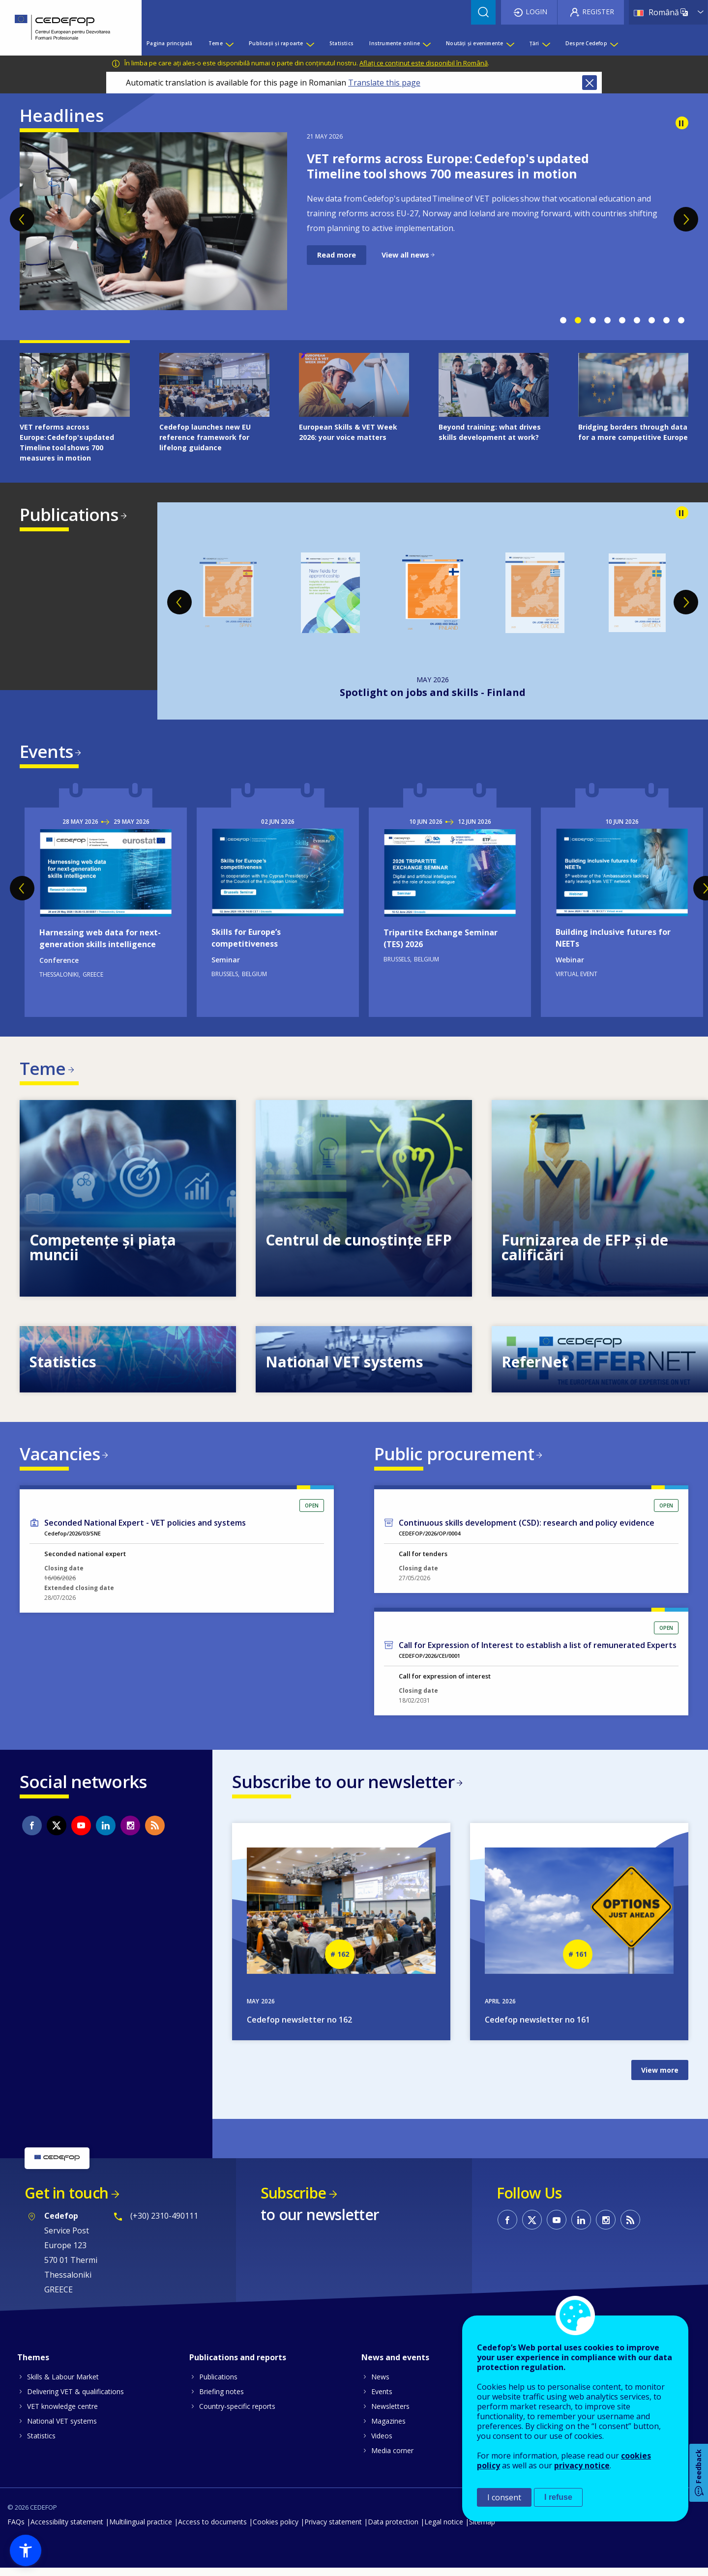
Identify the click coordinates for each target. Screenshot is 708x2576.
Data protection (393, 2529)
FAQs (16, 2529)
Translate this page (384, 82)
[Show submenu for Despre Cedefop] (613, 43)
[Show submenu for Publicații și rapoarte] (310, 43)
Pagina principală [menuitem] (169, 43)
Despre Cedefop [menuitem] (586, 43)
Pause (682, 122)
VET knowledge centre (62, 2414)
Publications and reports (237, 2365)
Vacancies (60, 1457)
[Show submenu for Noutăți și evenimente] (510, 43)
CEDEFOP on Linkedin (106, 1832)
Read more (336, 255)
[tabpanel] (354, 221)
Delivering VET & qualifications (75, 2399)
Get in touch (66, 2201)
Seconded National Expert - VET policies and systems (145, 1529)
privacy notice (582, 2465)
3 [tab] (592, 320)
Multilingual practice (140, 2529)
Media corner (392, 2458)
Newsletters (390, 2414)
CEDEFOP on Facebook (32, 1832)
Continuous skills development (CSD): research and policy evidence (526, 1529)
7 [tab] (651, 320)
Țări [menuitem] (534, 43)
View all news (405, 255)
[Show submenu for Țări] (546, 43)
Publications (69, 514)
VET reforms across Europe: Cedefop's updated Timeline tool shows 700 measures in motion (448, 166)
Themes (33, 2365)
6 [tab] (637, 320)
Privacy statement (333, 2529)
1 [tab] (563, 320)
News (380, 2384)
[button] (25, 2550)
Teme (43, 1070)
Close (589, 82)
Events (46, 751)
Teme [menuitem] (215, 43)
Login (536, 11)
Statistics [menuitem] (341, 43)
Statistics (41, 2443)
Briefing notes (221, 2399)
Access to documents (212, 2529)
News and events (395, 2365)
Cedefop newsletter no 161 (537, 2028)
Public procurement (454, 1457)
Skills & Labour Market (63, 2384)
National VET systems (62, 2428)
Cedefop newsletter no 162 (299, 2028)
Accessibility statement (66, 2529)
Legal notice (443, 2529)
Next (686, 219)
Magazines (388, 2428)
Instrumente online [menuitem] (394, 43)
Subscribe (293, 2201)
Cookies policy (275, 2529)
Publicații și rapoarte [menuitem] (276, 43)
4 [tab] (607, 320)
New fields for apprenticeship (432, 692)
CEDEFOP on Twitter (56, 1832)
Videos (381, 2443)
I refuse (558, 2497)
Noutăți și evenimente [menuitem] (474, 43)
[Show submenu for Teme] (229, 43)
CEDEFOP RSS (155, 1832)
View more (659, 2078)
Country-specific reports (237, 2414)
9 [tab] (681, 320)
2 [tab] (578, 320)
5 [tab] (622, 320)
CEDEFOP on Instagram (130, 1832)
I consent (504, 2497)
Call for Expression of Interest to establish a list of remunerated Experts (538, 1651)
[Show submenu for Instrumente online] (426, 43)
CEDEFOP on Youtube (81, 1832)
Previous (22, 219)
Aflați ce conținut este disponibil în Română (423, 62)
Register (598, 11)
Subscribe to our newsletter (343, 1787)
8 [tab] (666, 320)
